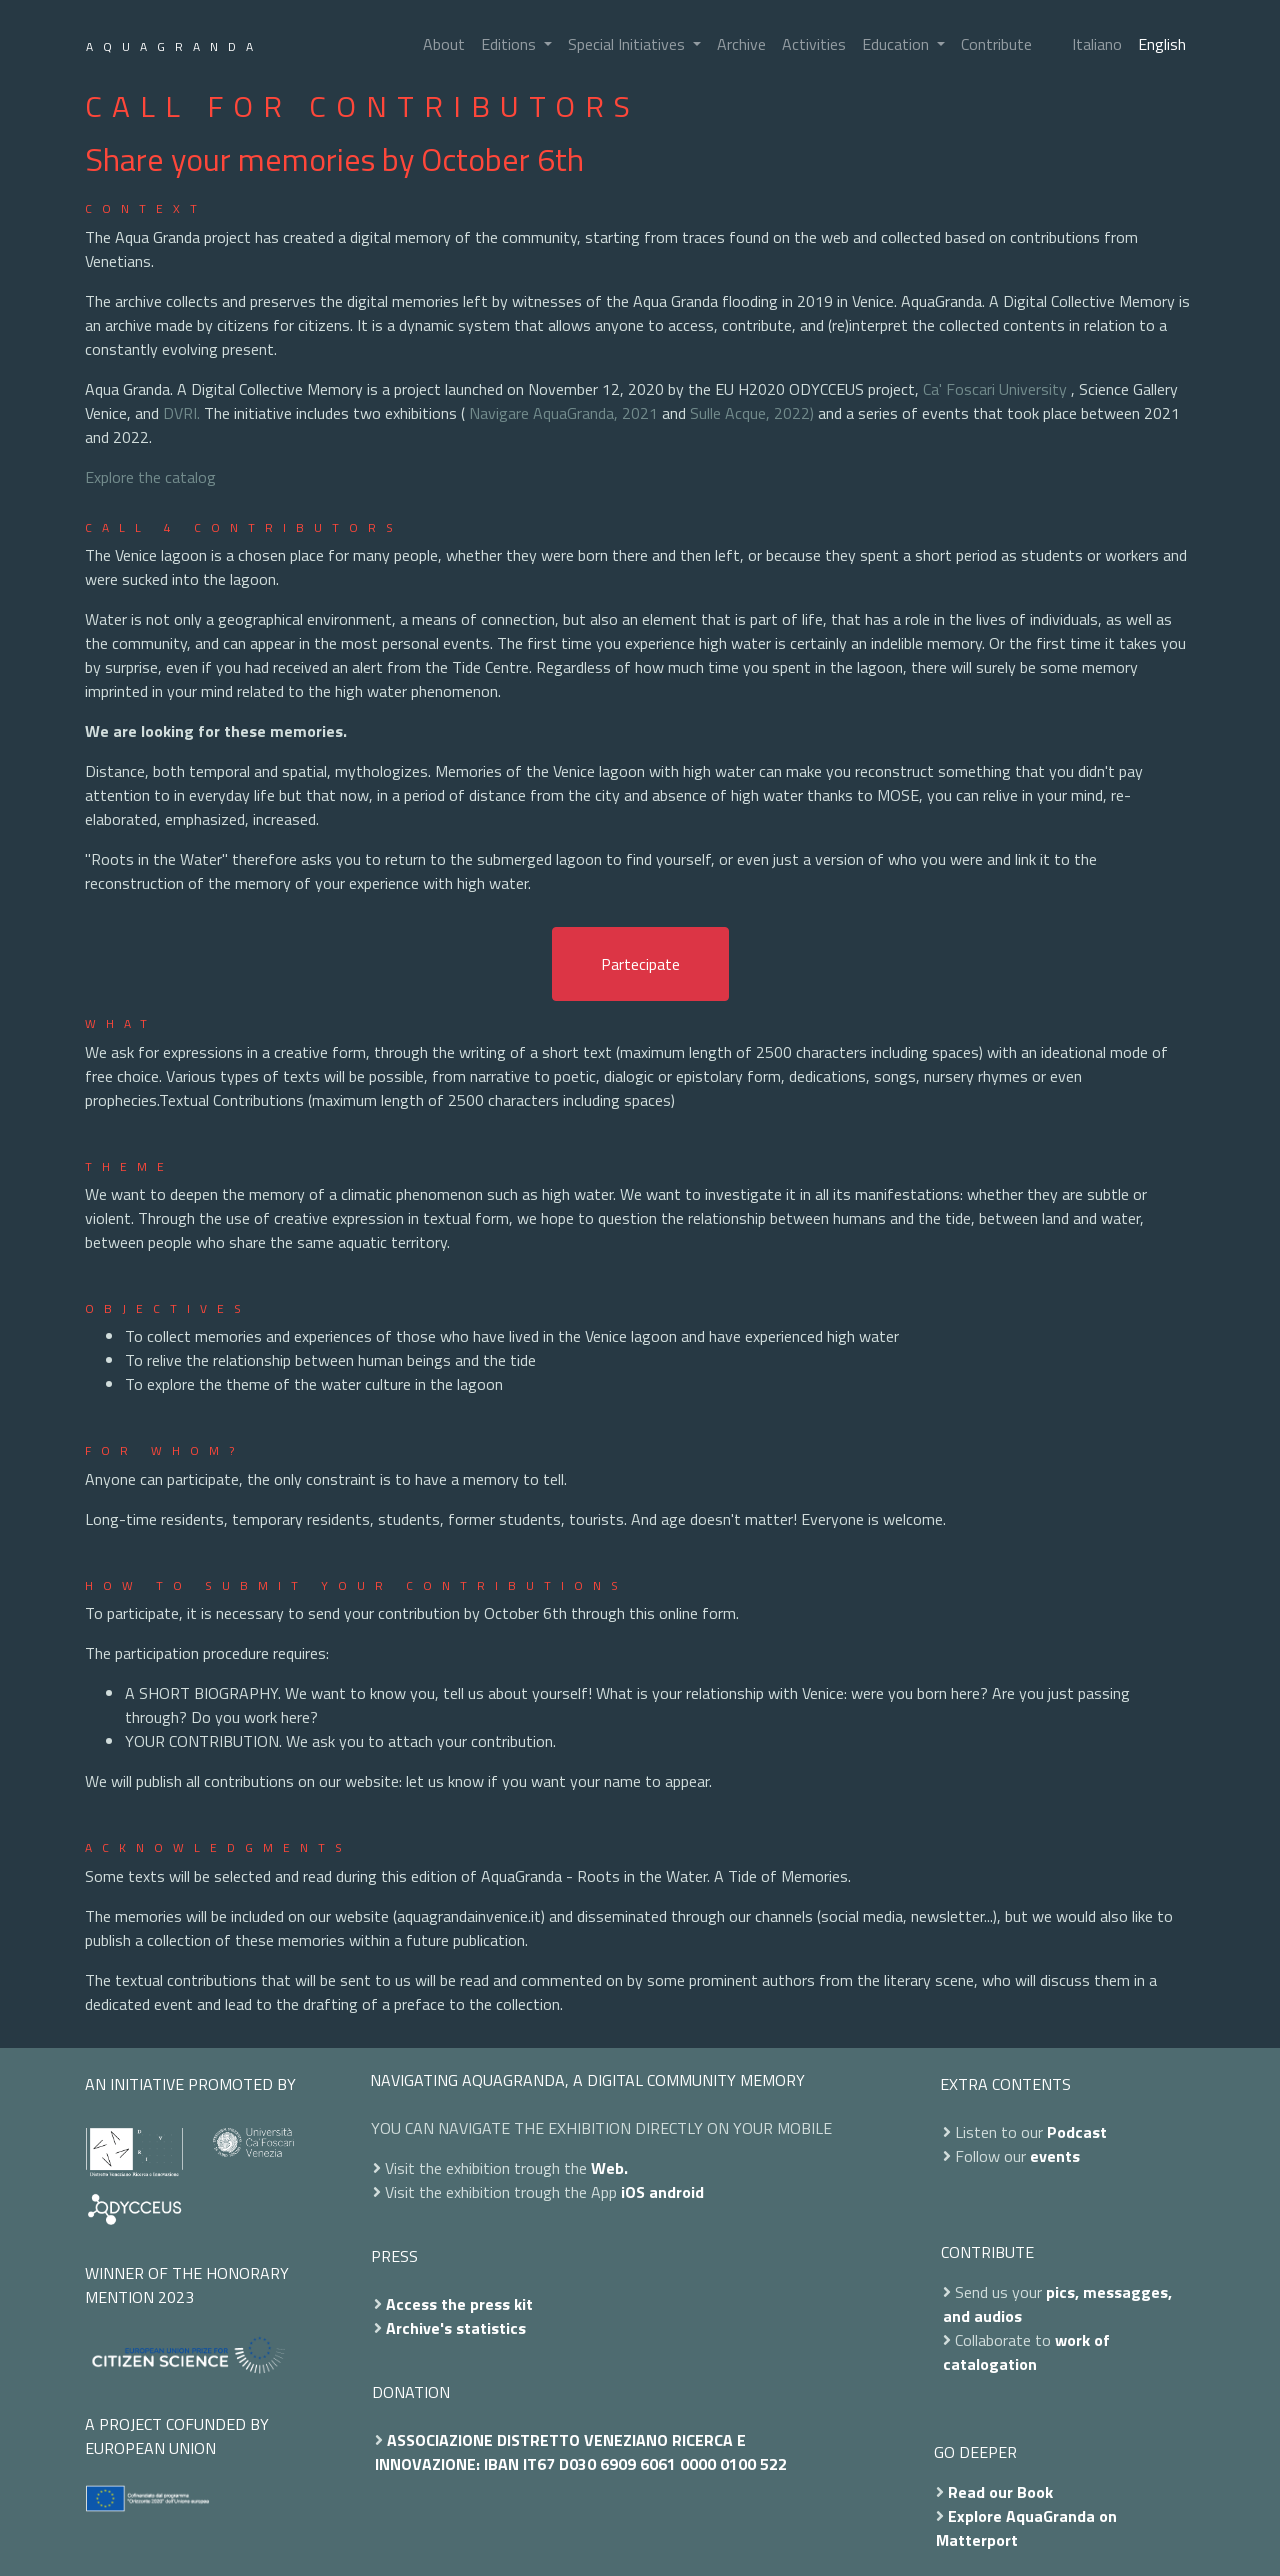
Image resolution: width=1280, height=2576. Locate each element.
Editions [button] (510, 44)
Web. (609, 2168)
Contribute (996, 44)
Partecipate (640, 964)
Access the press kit (459, 2304)
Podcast (1077, 2132)
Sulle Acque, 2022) (752, 413)
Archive (741, 44)
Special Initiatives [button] (628, 44)
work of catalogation (1026, 2352)
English (1162, 44)
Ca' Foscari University (995, 389)
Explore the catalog (150, 477)
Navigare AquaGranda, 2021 (563, 413)
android (676, 2192)
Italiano (1097, 44)
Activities (814, 44)
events (1055, 2156)
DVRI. (181, 413)
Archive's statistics (456, 2328)
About (444, 44)
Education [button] (897, 44)
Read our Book (1000, 2492)
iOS (633, 2192)
